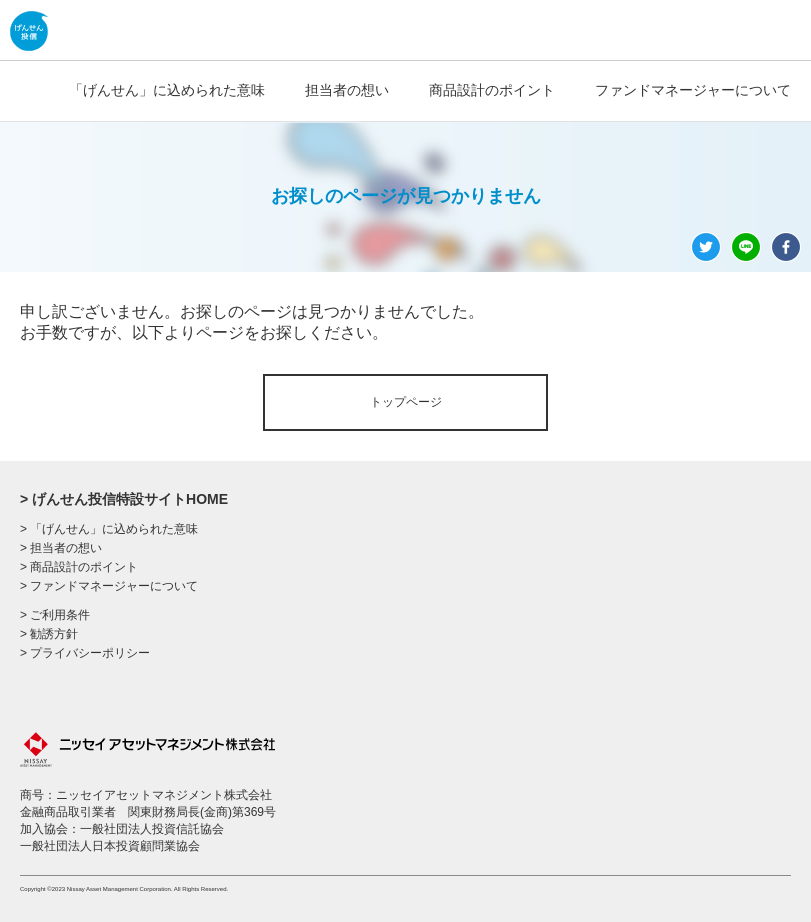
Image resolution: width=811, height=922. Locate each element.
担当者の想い (347, 90)
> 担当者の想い (61, 548)
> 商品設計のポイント (79, 567)
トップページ (406, 402)
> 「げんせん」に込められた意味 (109, 529)
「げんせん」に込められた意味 (167, 90)
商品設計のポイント (492, 90)
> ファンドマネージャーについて (109, 586)
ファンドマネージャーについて (693, 90)
